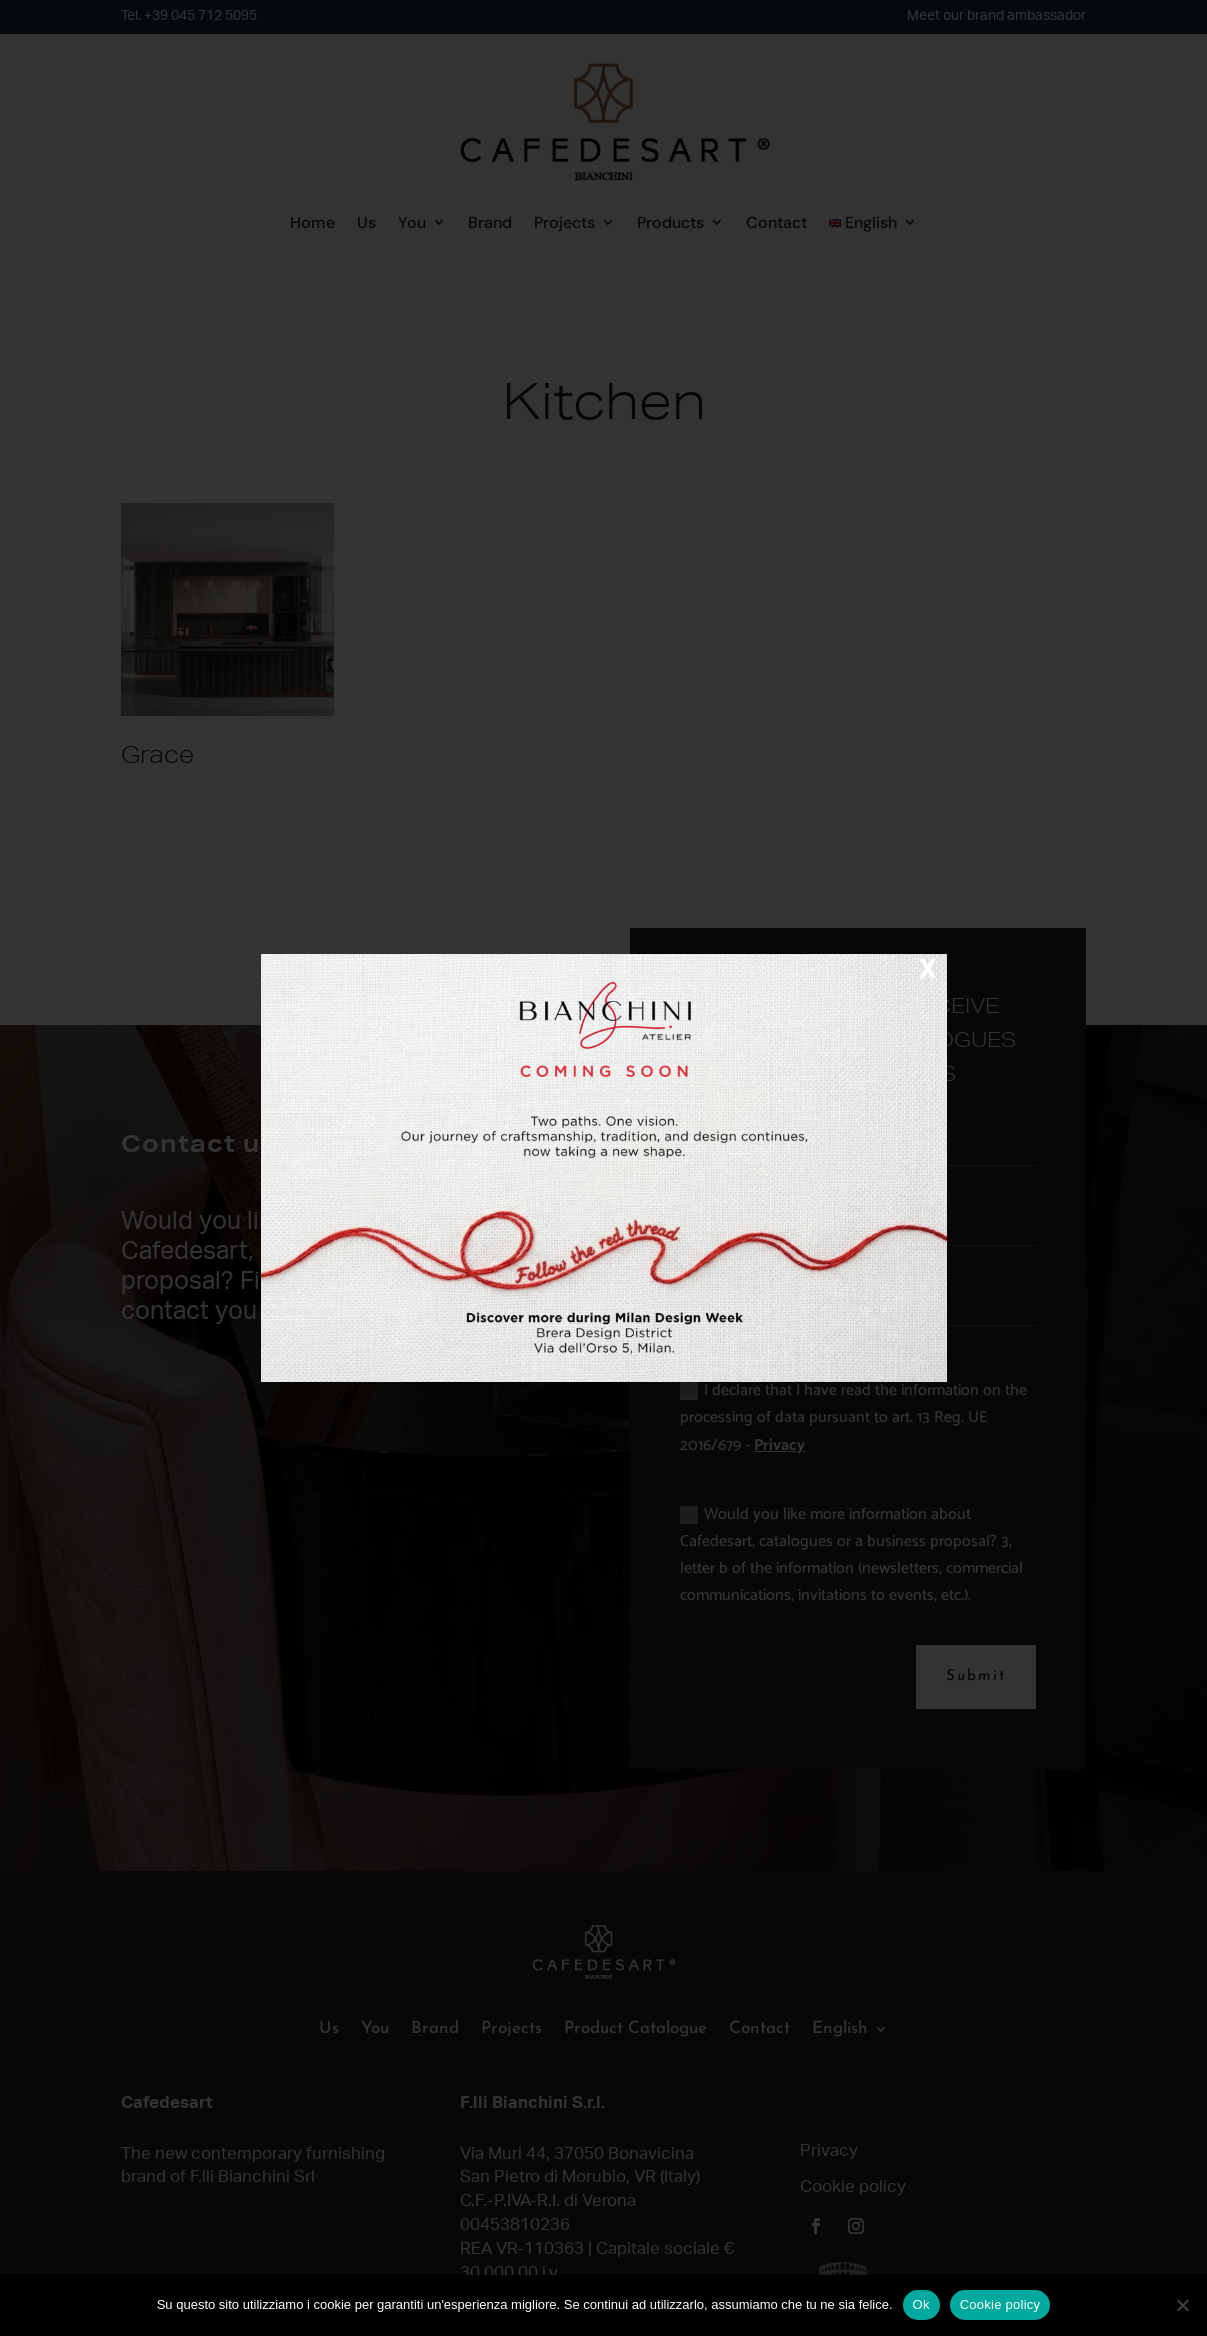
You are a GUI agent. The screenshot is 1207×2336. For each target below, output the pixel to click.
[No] (1182, 2305)
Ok (921, 2304)
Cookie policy (1000, 2304)
